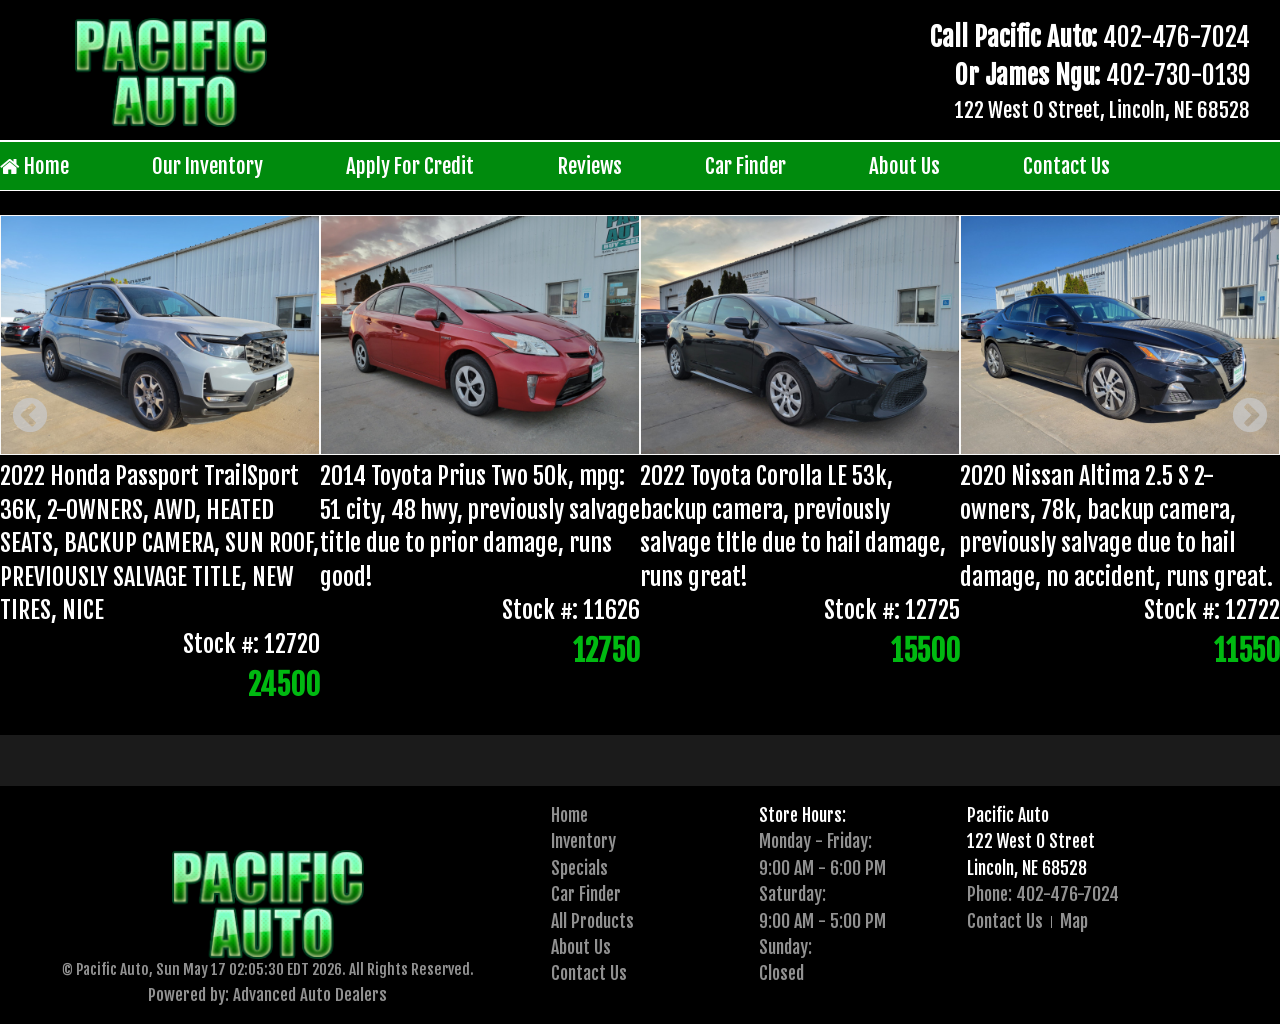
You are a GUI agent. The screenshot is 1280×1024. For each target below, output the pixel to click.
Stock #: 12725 (892, 611)
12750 (606, 651)
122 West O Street (1031, 841)
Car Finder (745, 166)
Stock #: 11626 (571, 611)
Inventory (583, 841)
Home (34, 166)
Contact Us (1066, 166)
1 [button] (611, 703)
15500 (925, 651)
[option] (640, 461)
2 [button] (641, 703)
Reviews (590, 166)
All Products (592, 921)
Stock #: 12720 (251, 644)
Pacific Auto (1008, 815)
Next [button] (1250, 417)
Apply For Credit (410, 166)
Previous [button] (30, 417)
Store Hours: (802, 815)
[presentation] (611, 703)
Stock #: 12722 (1212, 611)
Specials (579, 868)
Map (1074, 921)
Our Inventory (207, 166)
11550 (1247, 651)
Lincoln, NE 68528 (1027, 868)
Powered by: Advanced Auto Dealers (267, 994)
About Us (904, 166)
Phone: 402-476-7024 (1043, 894)
